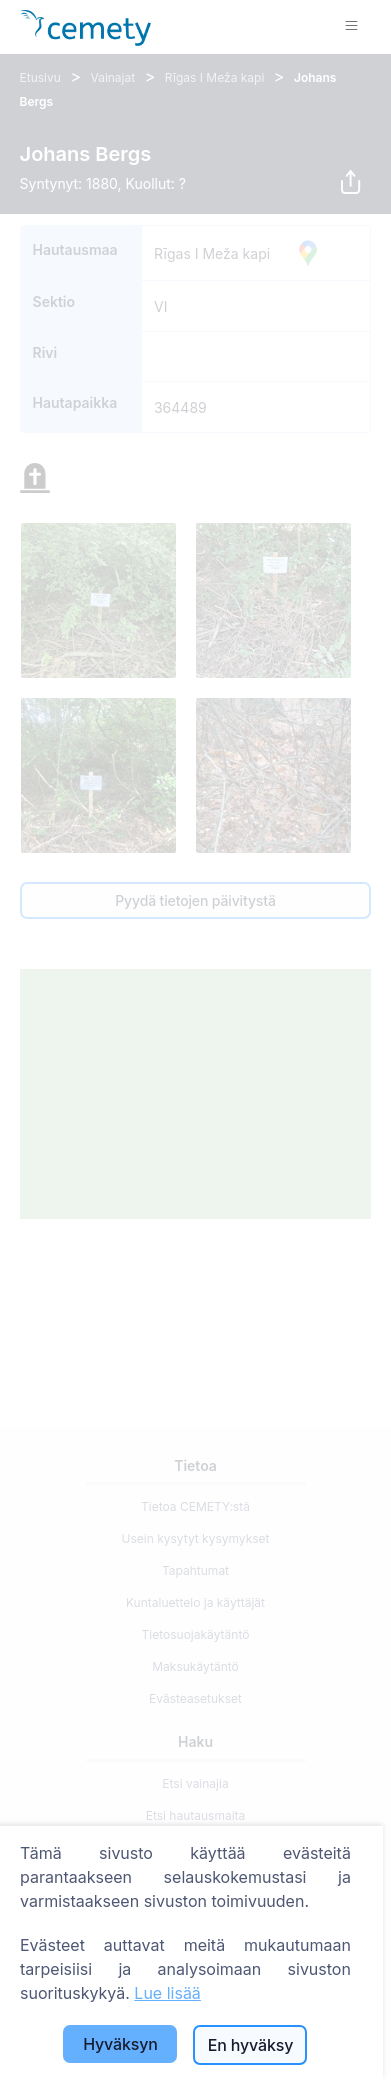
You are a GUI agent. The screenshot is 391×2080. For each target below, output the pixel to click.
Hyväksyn (120, 2044)
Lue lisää (167, 1993)
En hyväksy (250, 2045)
